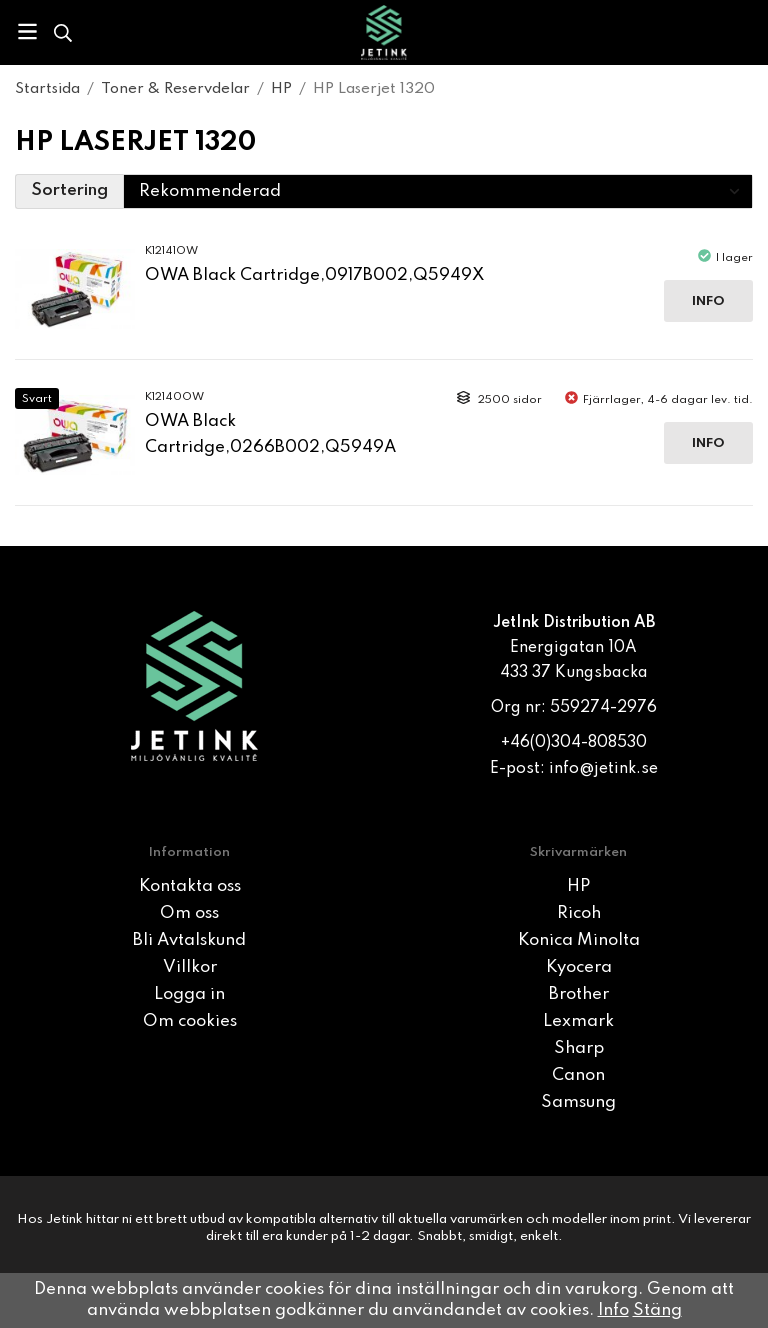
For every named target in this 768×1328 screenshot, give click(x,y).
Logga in (189, 994)
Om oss (189, 913)
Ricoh (579, 913)
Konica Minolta (579, 940)
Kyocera (579, 967)
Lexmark (578, 1021)
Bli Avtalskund (189, 940)
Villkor (190, 967)
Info (708, 301)
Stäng (657, 1310)
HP (578, 886)
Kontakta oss (190, 886)
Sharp (579, 1048)
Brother (579, 994)
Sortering (69, 190)
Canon (578, 1075)
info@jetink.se (603, 769)
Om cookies (190, 1021)
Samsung (578, 1102)
